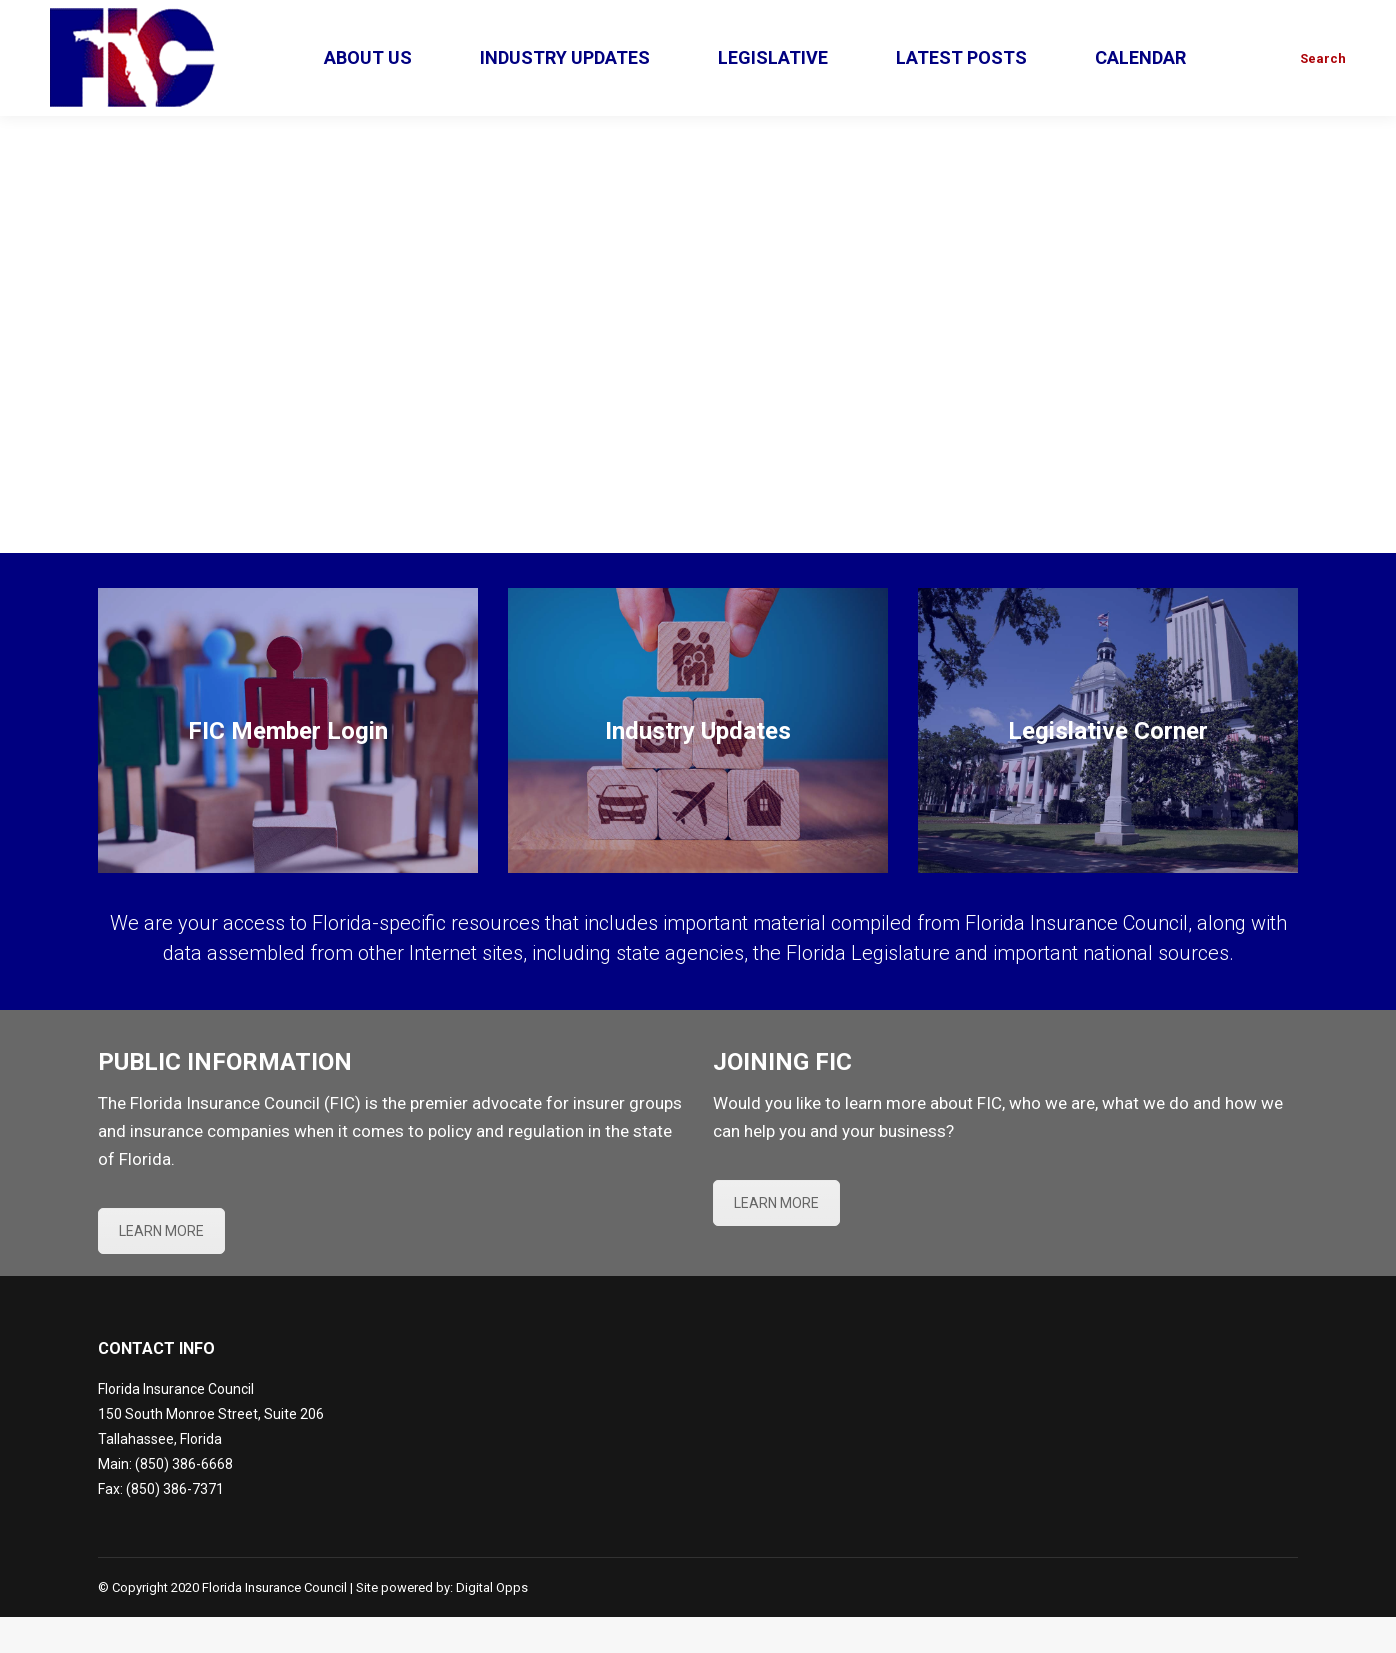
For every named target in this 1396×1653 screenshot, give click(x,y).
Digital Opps (492, 1623)
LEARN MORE (161, 1267)
